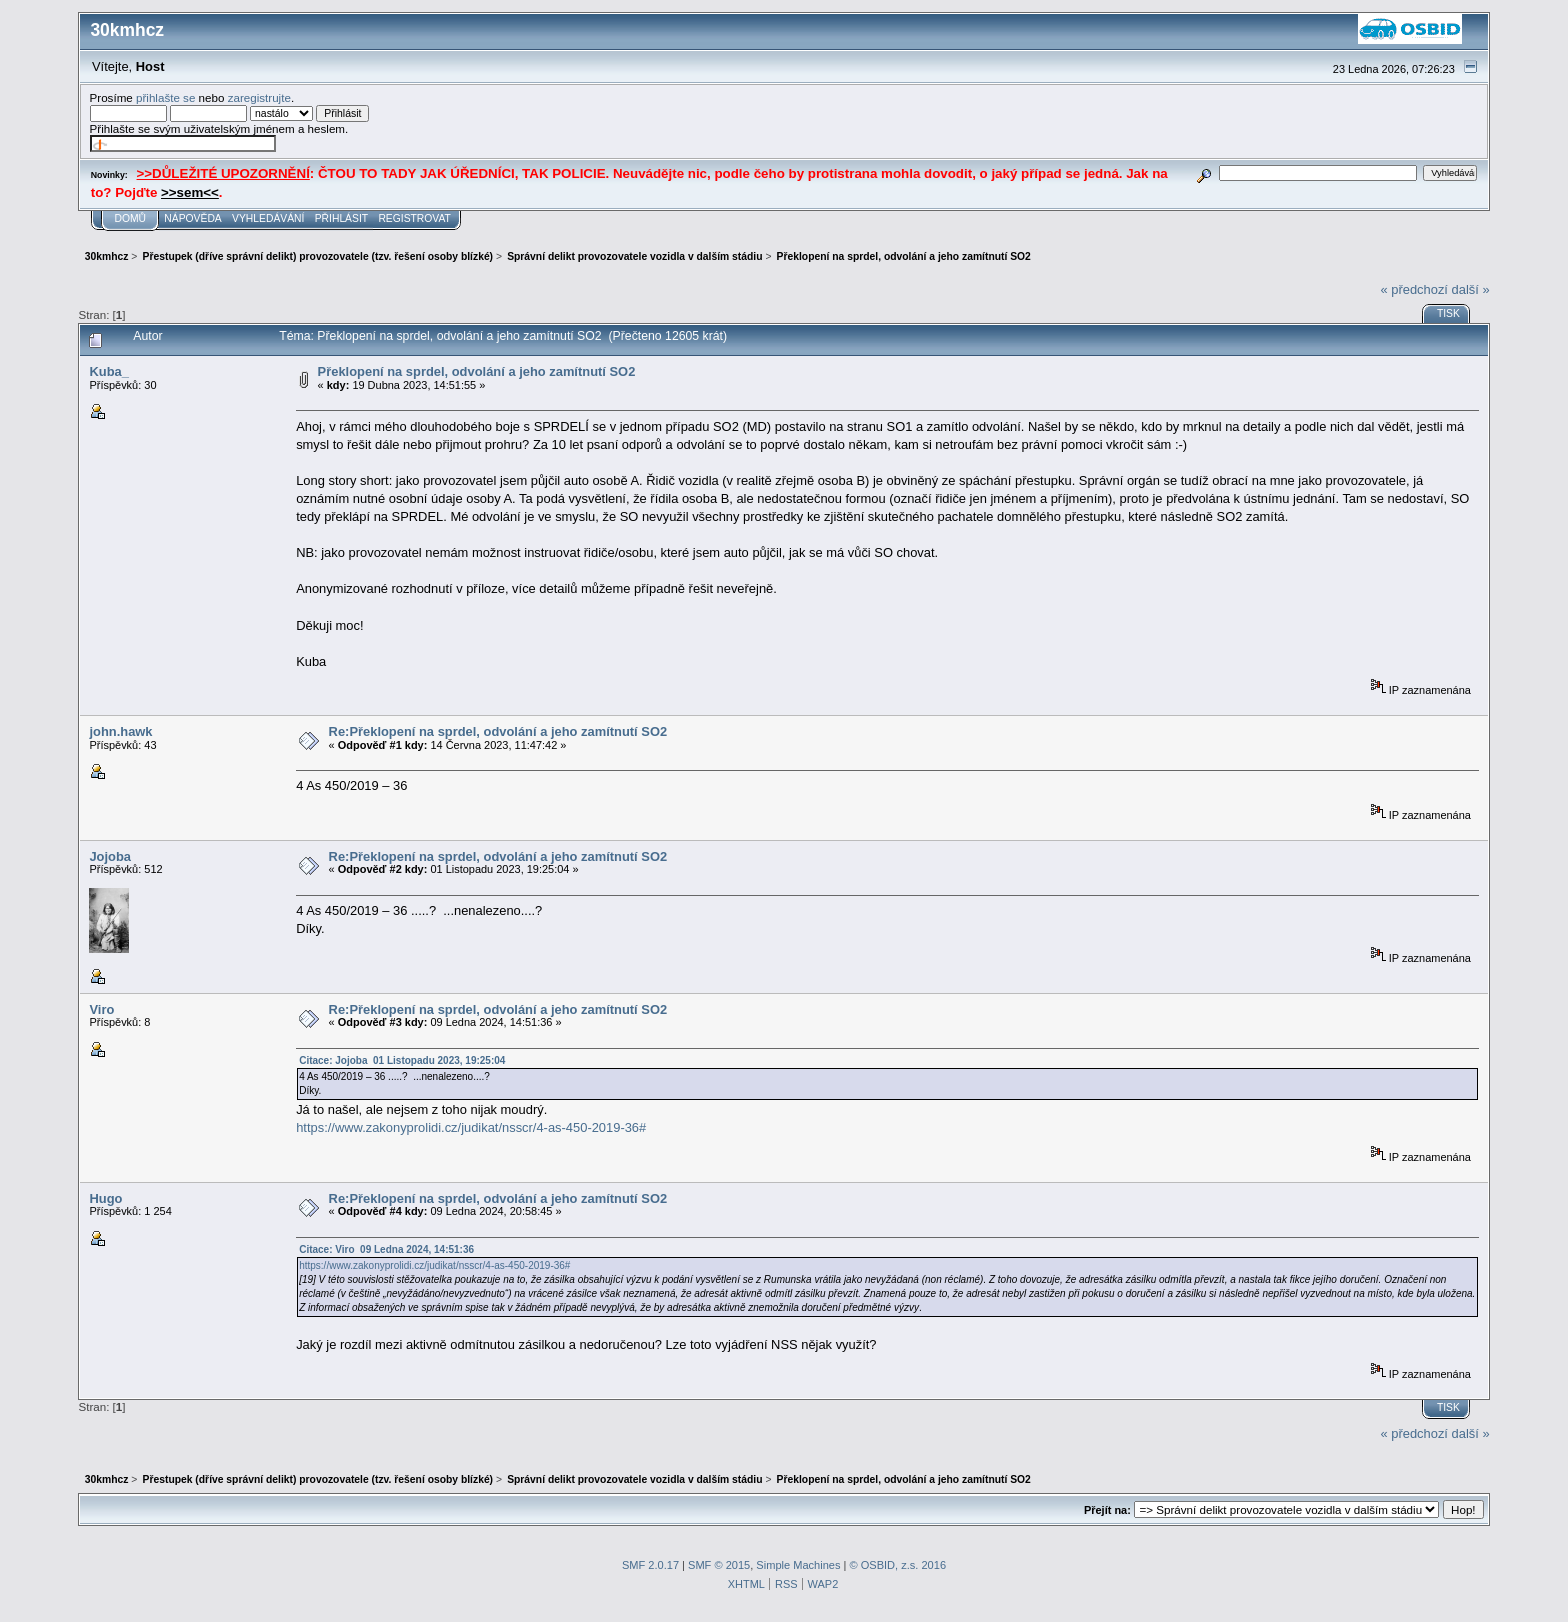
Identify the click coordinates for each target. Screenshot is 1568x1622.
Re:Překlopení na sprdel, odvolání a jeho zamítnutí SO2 (498, 731)
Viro (101, 1009)
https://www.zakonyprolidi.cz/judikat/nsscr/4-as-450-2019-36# (471, 1127)
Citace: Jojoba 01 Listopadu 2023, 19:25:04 (402, 1060)
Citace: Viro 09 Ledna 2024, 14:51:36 (386, 1249)
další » (1471, 289)
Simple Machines (798, 1565)
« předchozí (1414, 289)
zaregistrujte (259, 97)
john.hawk (120, 731)
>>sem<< (190, 192)
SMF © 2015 (719, 1565)
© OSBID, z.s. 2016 (898, 1565)
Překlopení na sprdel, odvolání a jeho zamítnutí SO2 (477, 371)
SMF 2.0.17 (650, 1565)
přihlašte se (165, 97)
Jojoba (110, 856)
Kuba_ (108, 371)
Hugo (105, 1198)
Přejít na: (1107, 1510)
